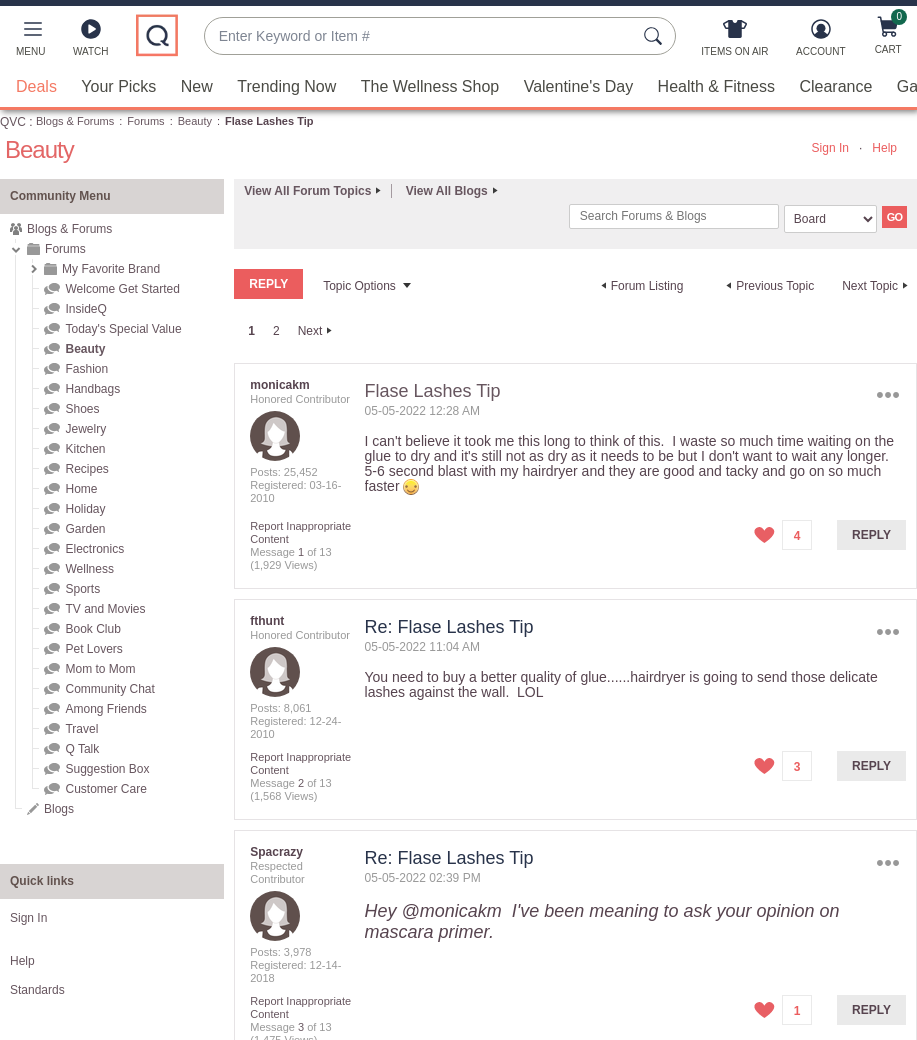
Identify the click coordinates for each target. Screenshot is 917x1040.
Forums (145, 121)
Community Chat (109, 689)
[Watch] (91, 42)
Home (81, 489)
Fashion (86, 369)
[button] (30, 42)
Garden (85, 529)
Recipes (86, 469)
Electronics (94, 549)
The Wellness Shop (430, 86)
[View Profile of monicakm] (279, 385)
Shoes (82, 409)
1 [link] (251, 331)
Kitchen (85, 449)
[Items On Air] (734, 42)
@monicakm (452, 911)
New (197, 86)
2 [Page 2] (276, 331)
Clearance (835, 86)
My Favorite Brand (111, 269)
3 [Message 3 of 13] (301, 1027)
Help (884, 148)
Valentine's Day (578, 86)
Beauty (195, 121)
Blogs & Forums (75, 121)
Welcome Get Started (122, 289)
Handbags (92, 389)
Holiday (85, 509)
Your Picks (118, 86)
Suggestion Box (107, 769)
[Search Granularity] (830, 219)
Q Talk (82, 749)
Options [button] (888, 395)
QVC (13, 122)
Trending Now (286, 86)
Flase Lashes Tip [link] (269, 121)
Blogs (59, 809)
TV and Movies (105, 609)
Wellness (89, 569)
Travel (81, 729)
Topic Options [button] (359, 286)
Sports (82, 589)
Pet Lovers (93, 649)
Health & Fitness (716, 86)
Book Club (92, 629)
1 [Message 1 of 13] (301, 552)
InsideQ (85, 309)
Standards (37, 990)
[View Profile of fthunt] (267, 621)
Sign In (830, 148)
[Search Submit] (656, 36)
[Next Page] (318, 331)
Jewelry (85, 429)
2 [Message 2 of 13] (301, 783)
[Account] (820, 42)
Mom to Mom (100, 669)
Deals (36, 86)
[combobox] (420, 36)
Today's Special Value (123, 329)
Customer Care (105, 789)
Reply (871, 535)
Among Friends (105, 709)
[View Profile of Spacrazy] (276, 852)
